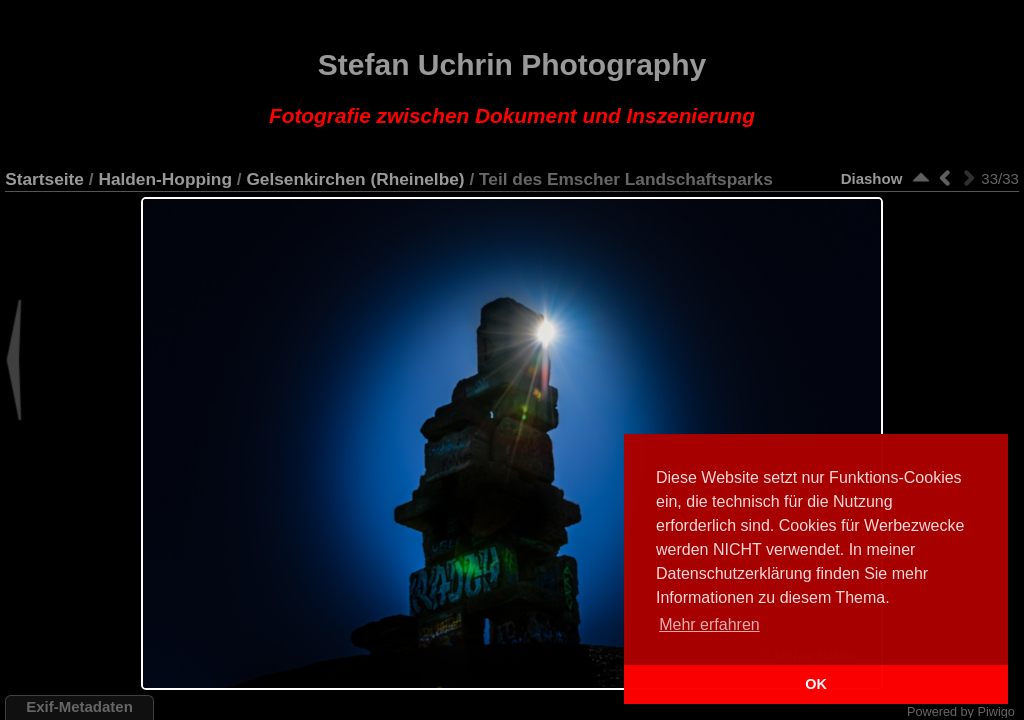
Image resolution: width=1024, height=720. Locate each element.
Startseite (44, 179)
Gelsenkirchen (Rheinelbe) (355, 179)
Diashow (872, 178)
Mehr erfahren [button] (709, 624)
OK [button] (816, 684)
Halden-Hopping (165, 179)
